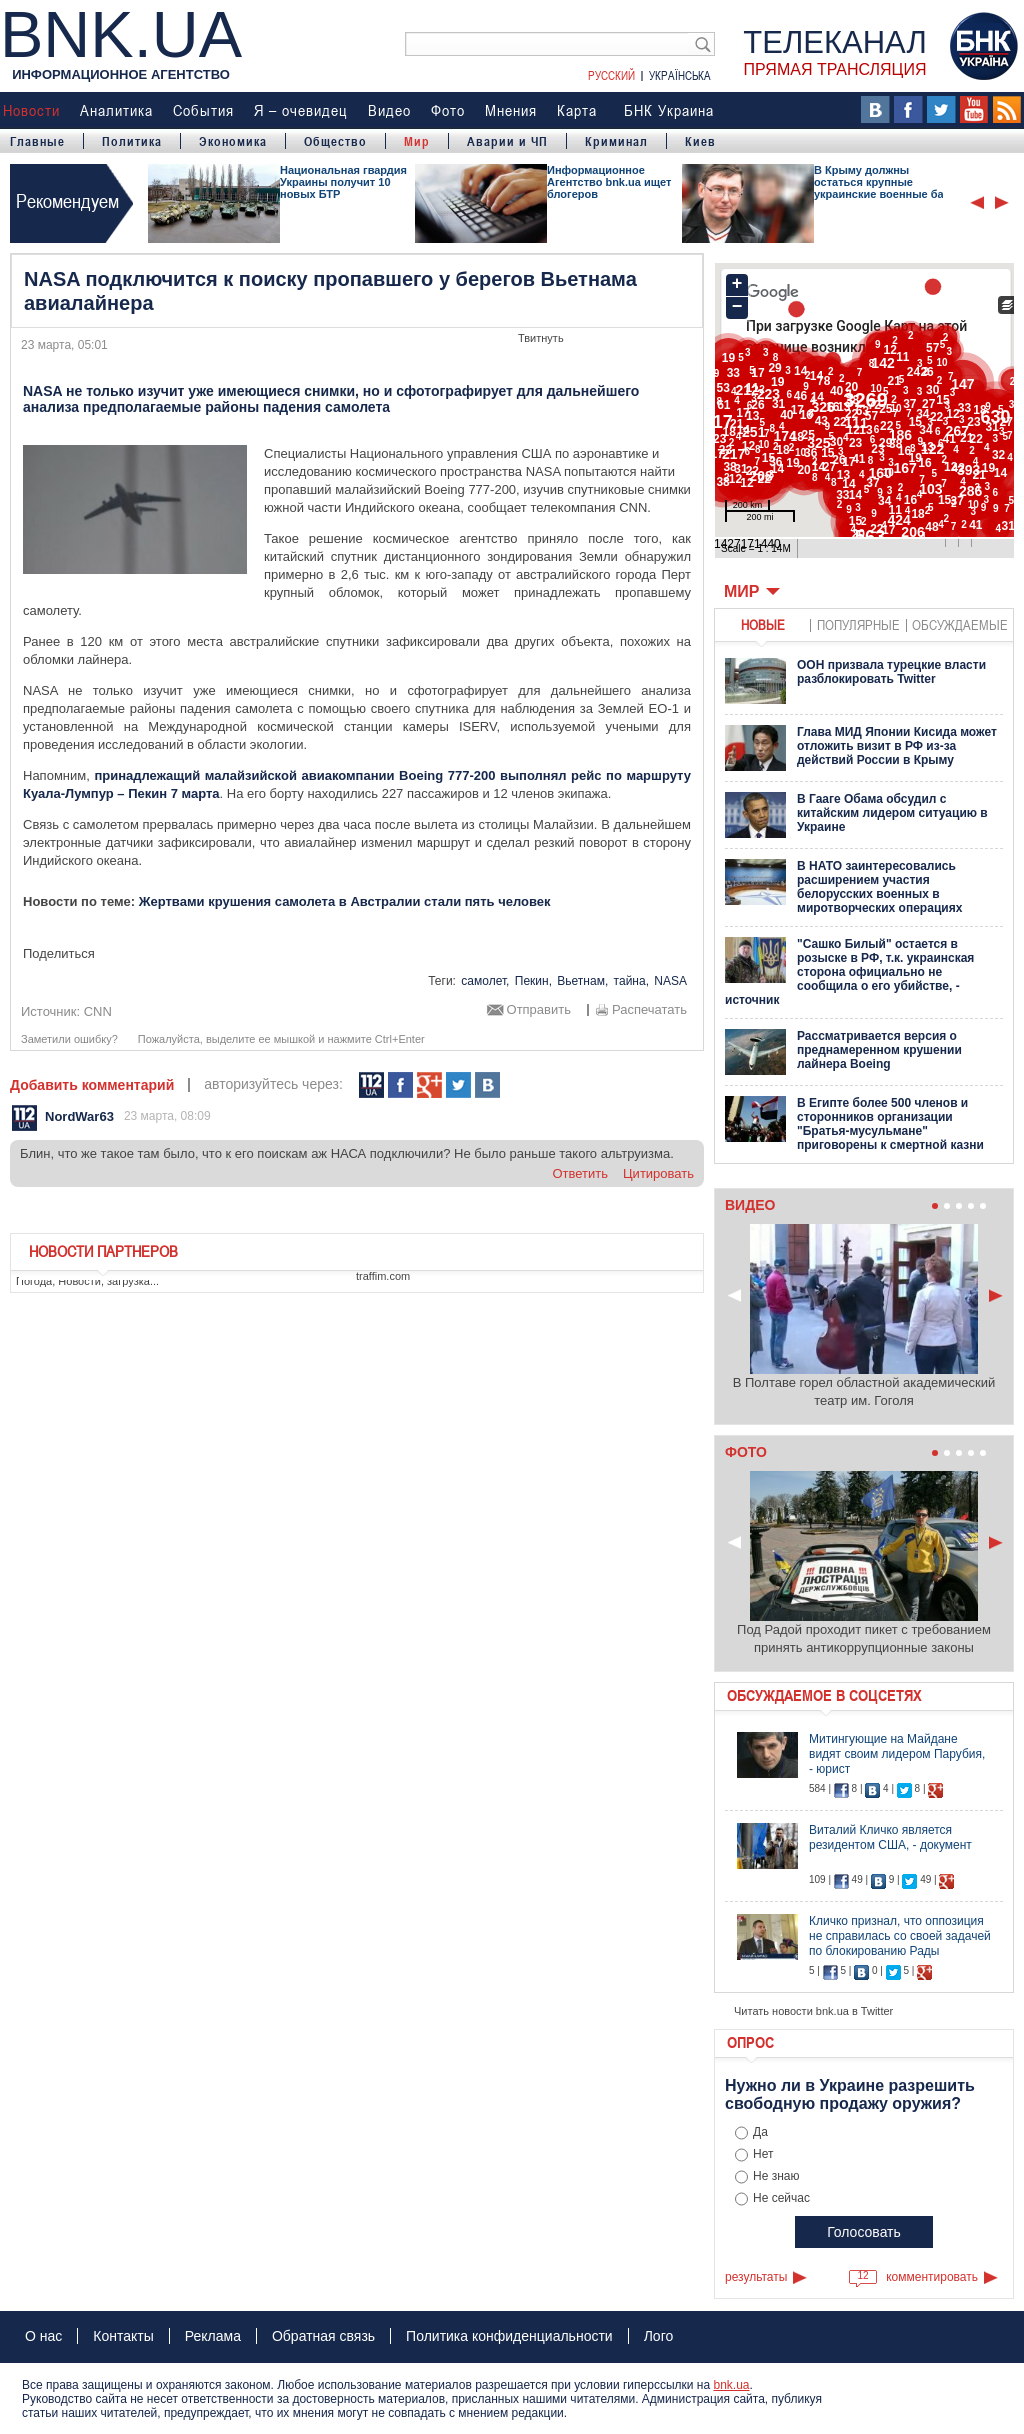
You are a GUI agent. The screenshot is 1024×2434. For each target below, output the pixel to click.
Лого (659, 2336)
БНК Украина (669, 110)
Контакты (123, 2336)
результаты (756, 2277)
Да (760, 2132)
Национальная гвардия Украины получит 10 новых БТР (343, 182)
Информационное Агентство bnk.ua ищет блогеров (609, 182)
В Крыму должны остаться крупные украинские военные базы (886, 182)
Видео (389, 110)
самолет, (485, 981)
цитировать (658, 1173)
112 (371, 1085)
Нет (763, 2154)
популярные (858, 624)
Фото (448, 110)
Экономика (233, 141)
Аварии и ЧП (507, 141)
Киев (700, 141)
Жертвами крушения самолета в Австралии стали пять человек (345, 901)
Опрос (750, 2042)
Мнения (511, 110)
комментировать (932, 2277)
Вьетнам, (582, 981)
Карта (577, 110)
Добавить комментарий (92, 1085)
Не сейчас (781, 2198)
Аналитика (116, 110)
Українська (680, 75)
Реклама (213, 2336)
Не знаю (776, 2176)
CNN (98, 1011)
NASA (670, 981)
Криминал (616, 141)
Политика (132, 141)
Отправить (539, 1010)
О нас (43, 2336)
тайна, (631, 981)
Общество (335, 141)
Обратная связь (323, 2336)
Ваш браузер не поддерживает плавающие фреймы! (864, 413)
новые (763, 624)
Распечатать (649, 1010)
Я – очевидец (301, 110)
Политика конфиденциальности (509, 2336)
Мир (417, 141)
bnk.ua (731, 2385)
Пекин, (533, 981)
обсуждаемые (960, 624)
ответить (580, 1173)
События (203, 110)
